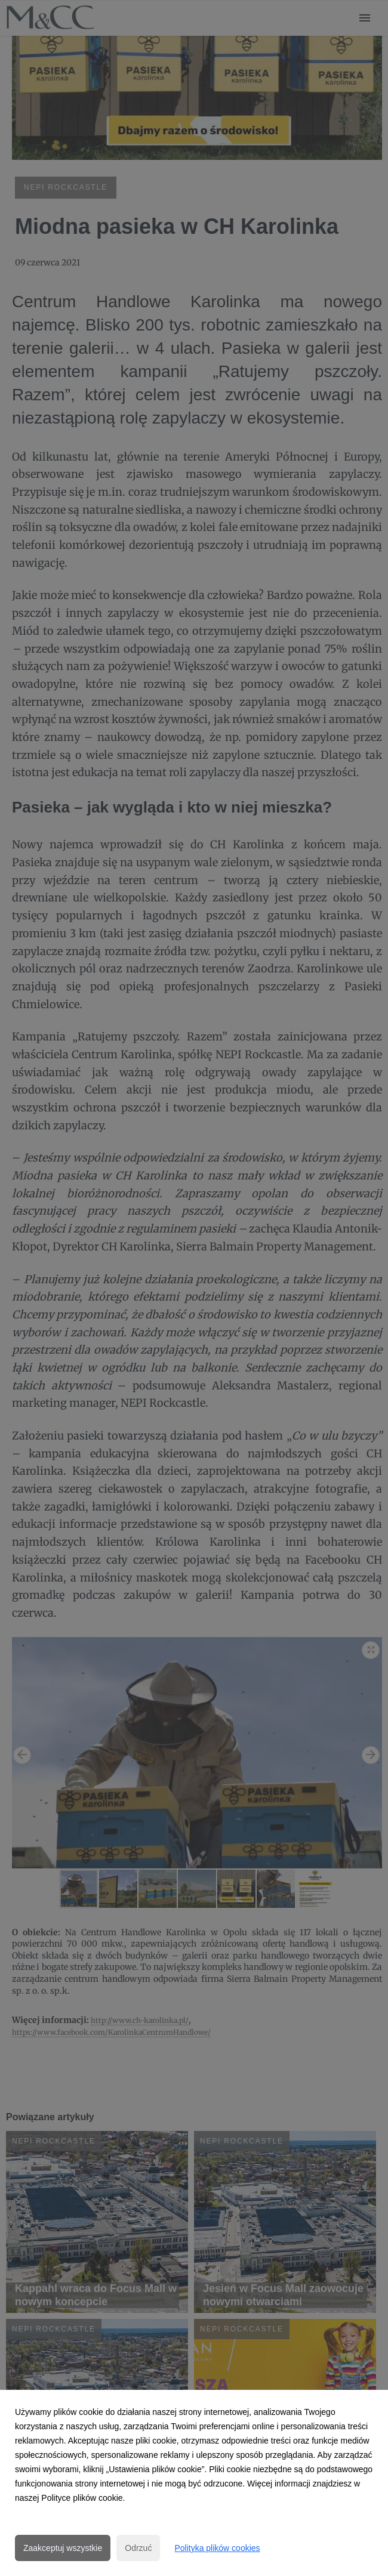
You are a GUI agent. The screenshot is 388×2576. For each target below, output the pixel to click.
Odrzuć (138, 2548)
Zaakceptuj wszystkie (62, 2548)
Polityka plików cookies (217, 2548)
